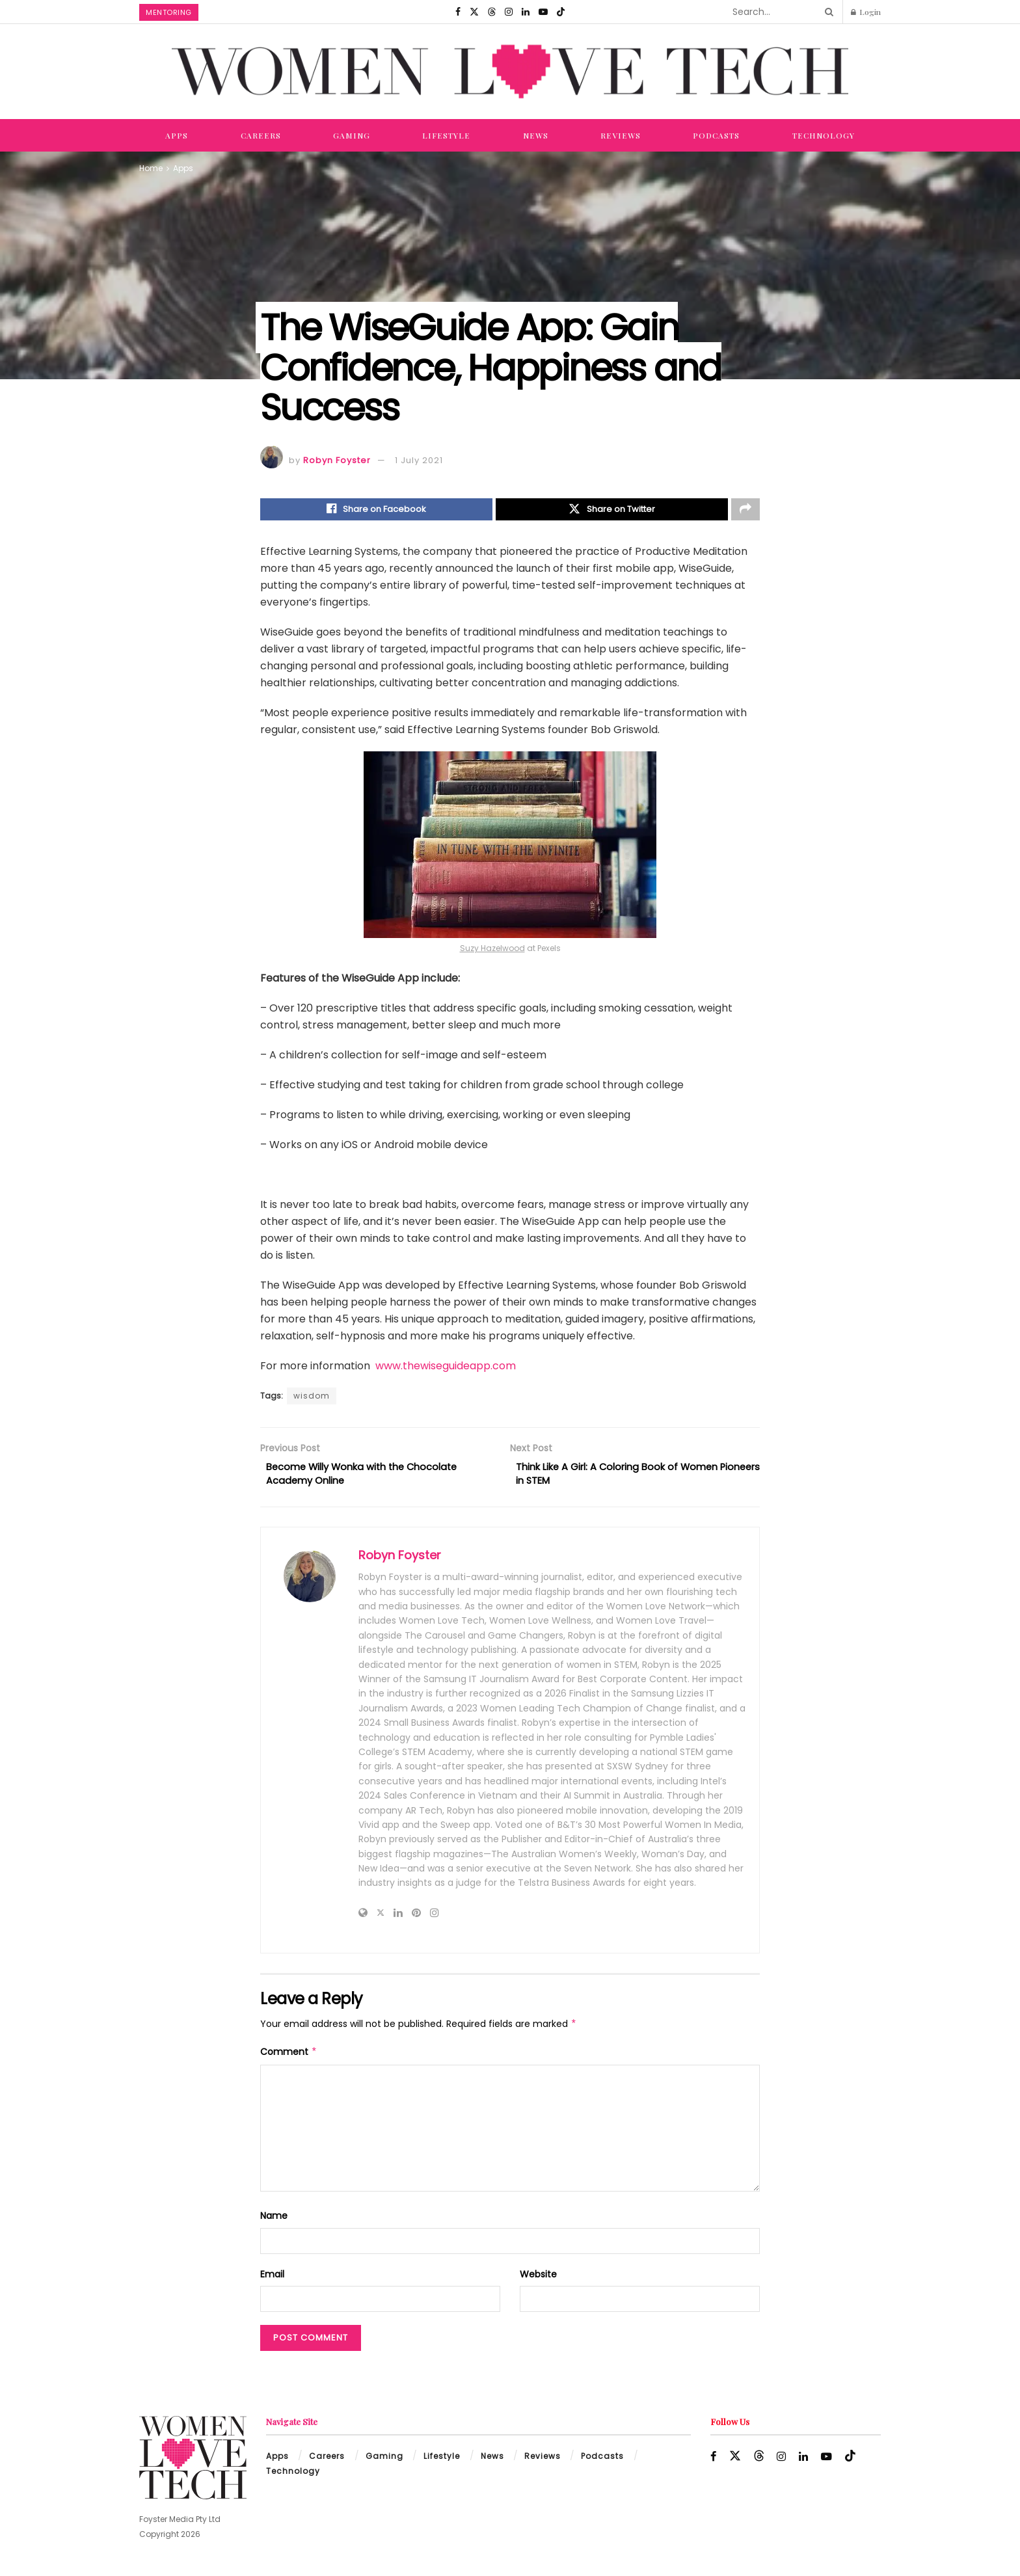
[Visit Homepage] (510, 71)
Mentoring (169, 12)
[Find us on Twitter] (474, 11)
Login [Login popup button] (866, 12)
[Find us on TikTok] (561, 11)
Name (274, 2222)
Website (538, 2280)
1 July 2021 (419, 460)
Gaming (351, 135)
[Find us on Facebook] (458, 11)
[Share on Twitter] (612, 510)
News (535, 135)
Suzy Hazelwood (492, 950)
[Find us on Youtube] (543, 11)
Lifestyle (446, 135)
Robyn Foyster (337, 460)
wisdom (311, 1398)
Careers (261, 135)
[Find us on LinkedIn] (526, 11)
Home (151, 168)
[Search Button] (826, 11)
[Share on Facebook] (376, 510)
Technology (823, 135)
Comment (288, 2059)
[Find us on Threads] (492, 11)
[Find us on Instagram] (509, 11)
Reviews (620, 135)
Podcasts (716, 135)
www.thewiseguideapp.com (445, 1368)
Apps (176, 135)
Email (272, 2280)
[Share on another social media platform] (745, 510)
